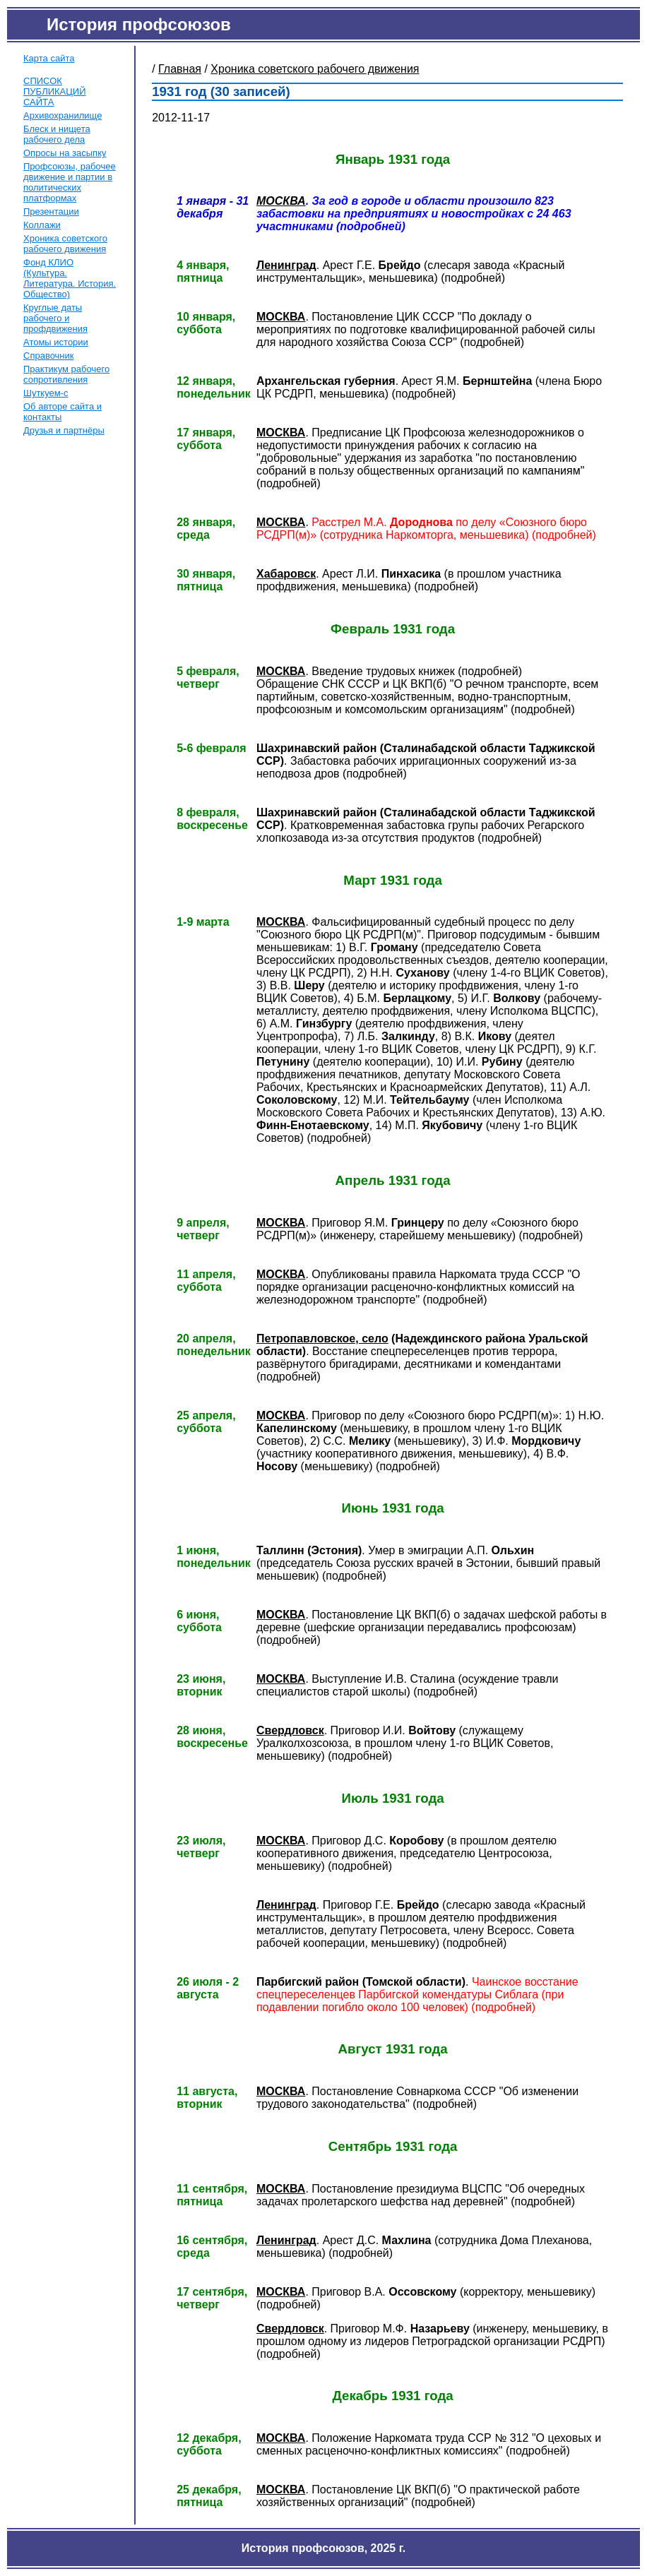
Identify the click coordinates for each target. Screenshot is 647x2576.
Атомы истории (55, 342)
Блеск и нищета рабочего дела (56, 134)
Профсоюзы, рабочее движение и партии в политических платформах (69, 182)
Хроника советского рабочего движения (65, 243)
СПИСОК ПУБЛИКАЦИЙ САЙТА (54, 91)
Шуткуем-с (46, 393)
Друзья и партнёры (64, 430)
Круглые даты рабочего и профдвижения (55, 318)
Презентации (51, 211)
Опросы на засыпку (65, 153)
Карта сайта (48, 58)
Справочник (48, 355)
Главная (179, 69)
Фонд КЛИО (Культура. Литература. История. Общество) (69, 278)
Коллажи (42, 225)
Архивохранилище (62, 115)
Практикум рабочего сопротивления (66, 374)
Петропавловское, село (322, 1338)
